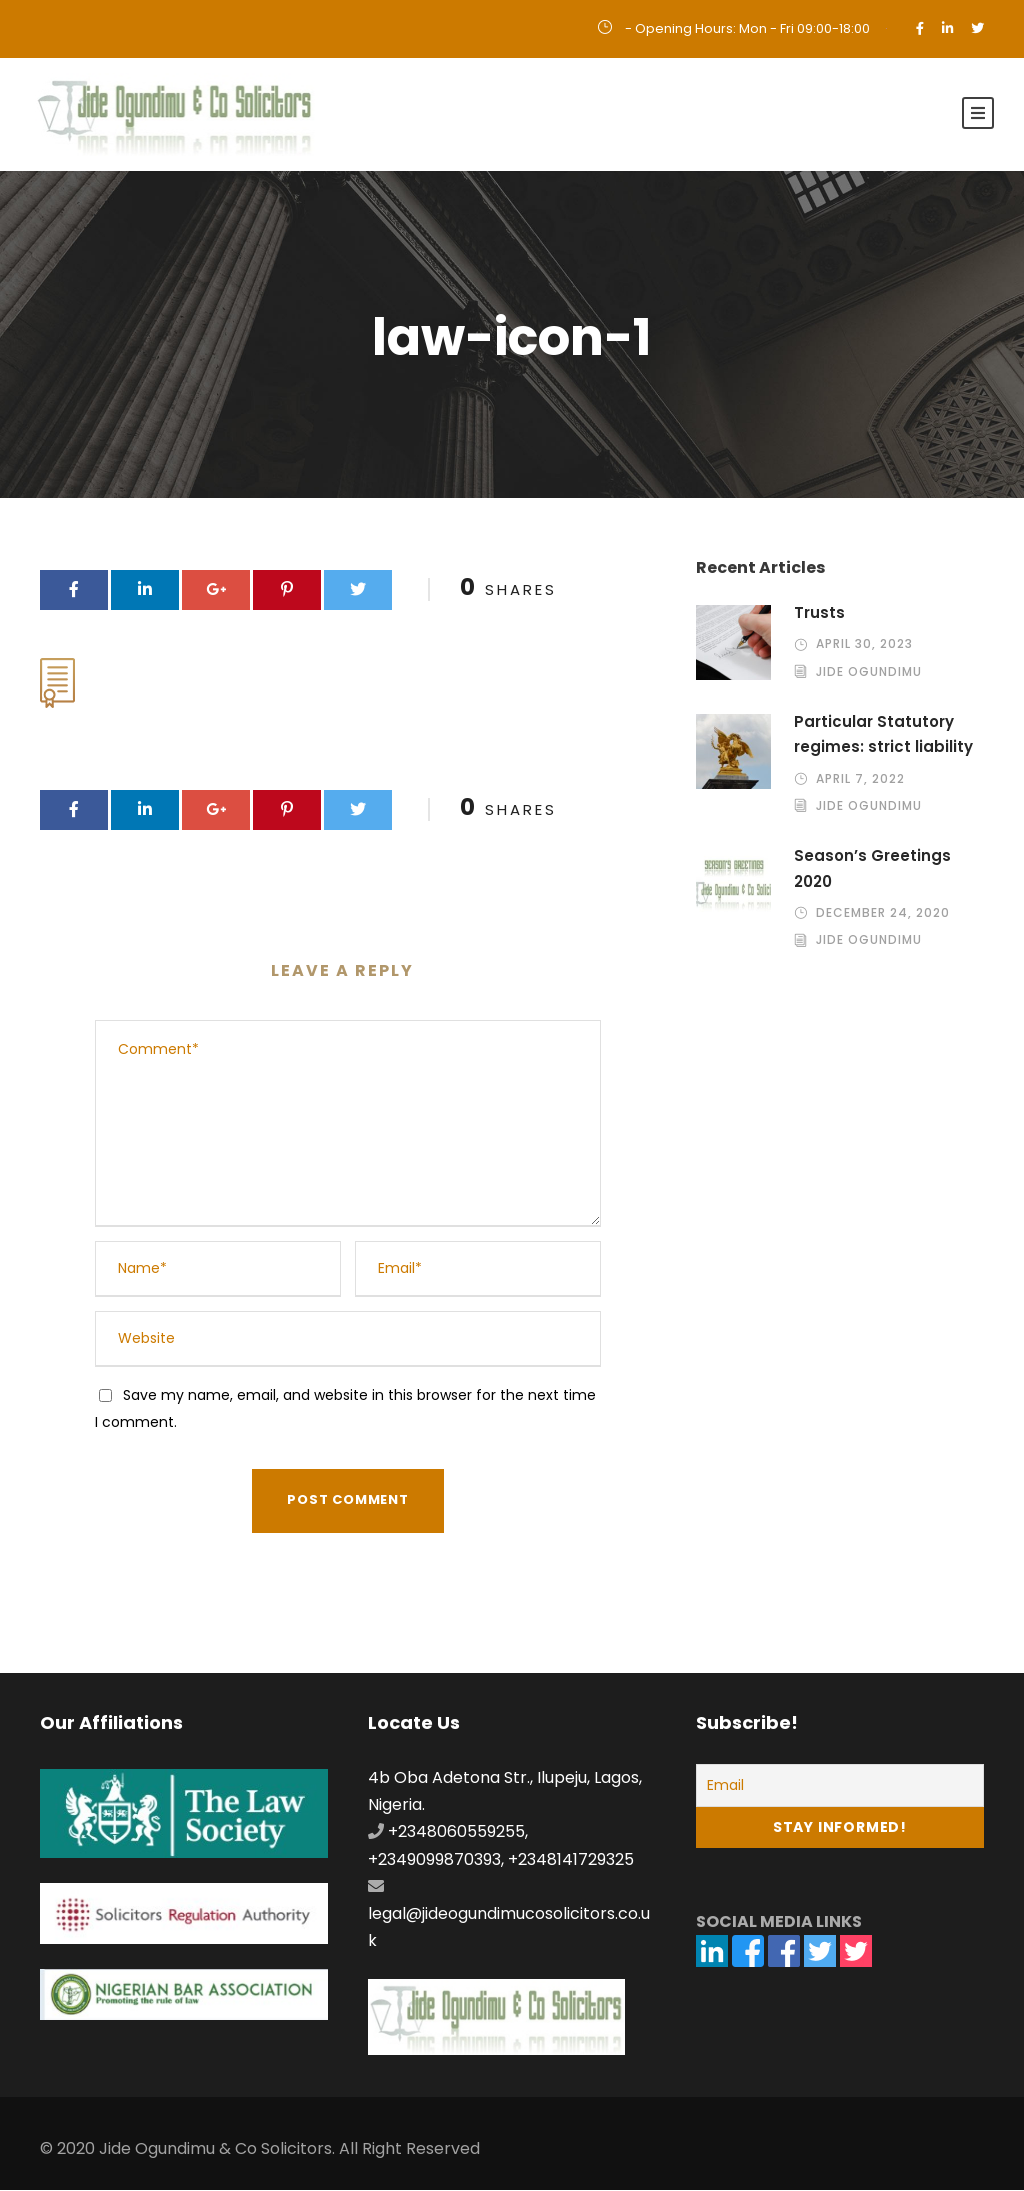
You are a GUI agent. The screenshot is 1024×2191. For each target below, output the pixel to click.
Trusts (819, 612)
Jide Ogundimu (869, 671)
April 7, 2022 (860, 778)
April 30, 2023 (864, 644)
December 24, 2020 (883, 913)
